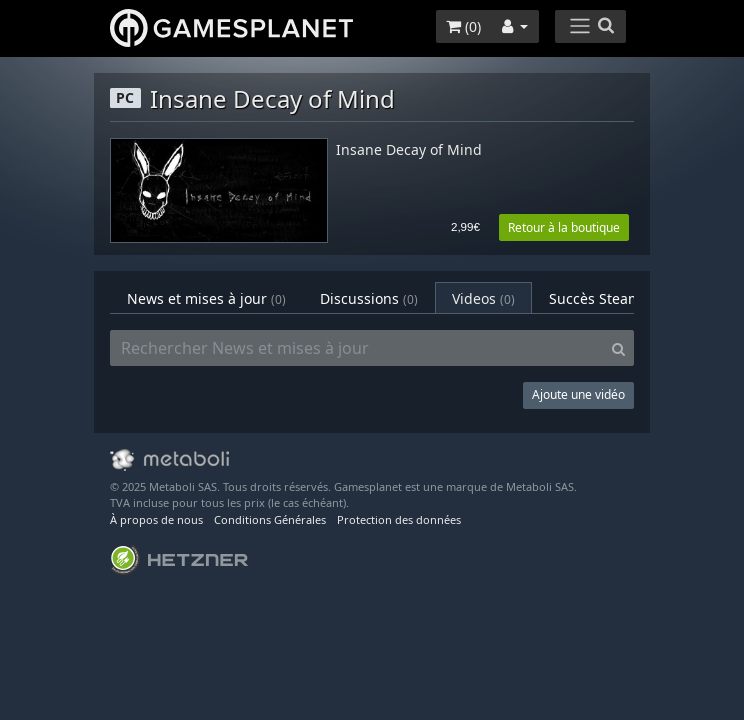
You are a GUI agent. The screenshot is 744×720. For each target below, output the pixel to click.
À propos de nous (156, 519)
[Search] (618, 348)
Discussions (369, 298)
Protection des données (399, 519)
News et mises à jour (206, 298)
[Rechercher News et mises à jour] (357, 348)
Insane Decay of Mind (409, 150)
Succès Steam (608, 298)
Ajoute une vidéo (578, 394)
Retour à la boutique (564, 227)
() (463, 26)
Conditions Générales (270, 519)
